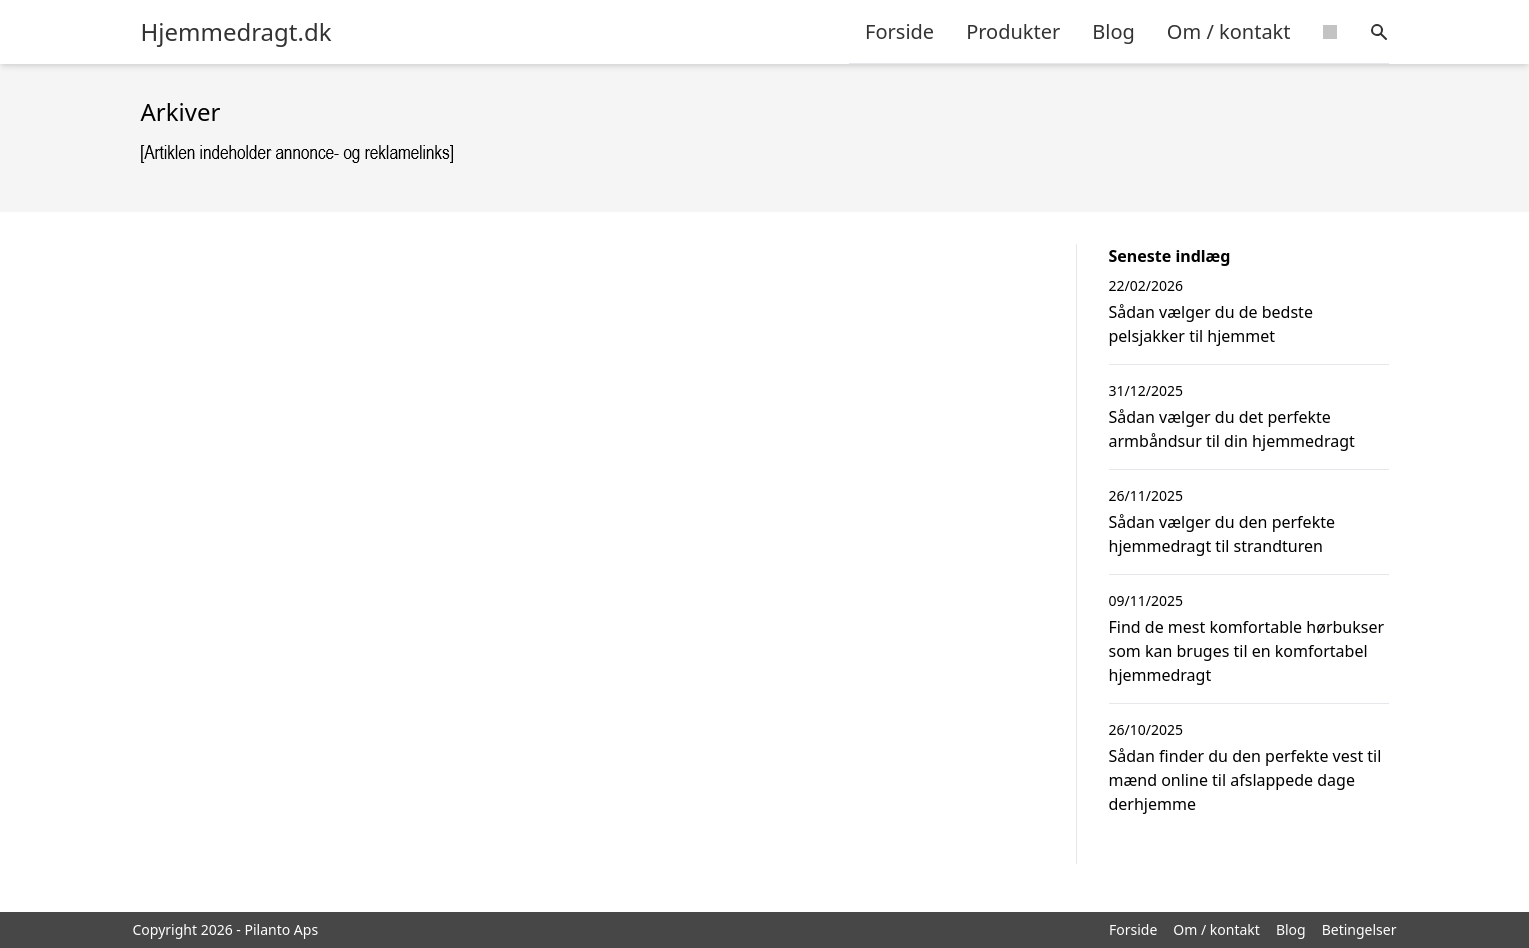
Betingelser (1359, 929)
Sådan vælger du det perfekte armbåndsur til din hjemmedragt (1232, 429)
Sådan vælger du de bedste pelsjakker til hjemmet (1211, 324)
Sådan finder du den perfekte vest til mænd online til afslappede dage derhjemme (1245, 780)
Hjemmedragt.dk (236, 32)
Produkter (1013, 31)
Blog (1113, 31)
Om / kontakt (1229, 31)
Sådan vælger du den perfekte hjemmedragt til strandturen (1222, 534)
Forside (899, 31)
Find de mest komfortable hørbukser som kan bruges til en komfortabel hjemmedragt (1247, 651)
